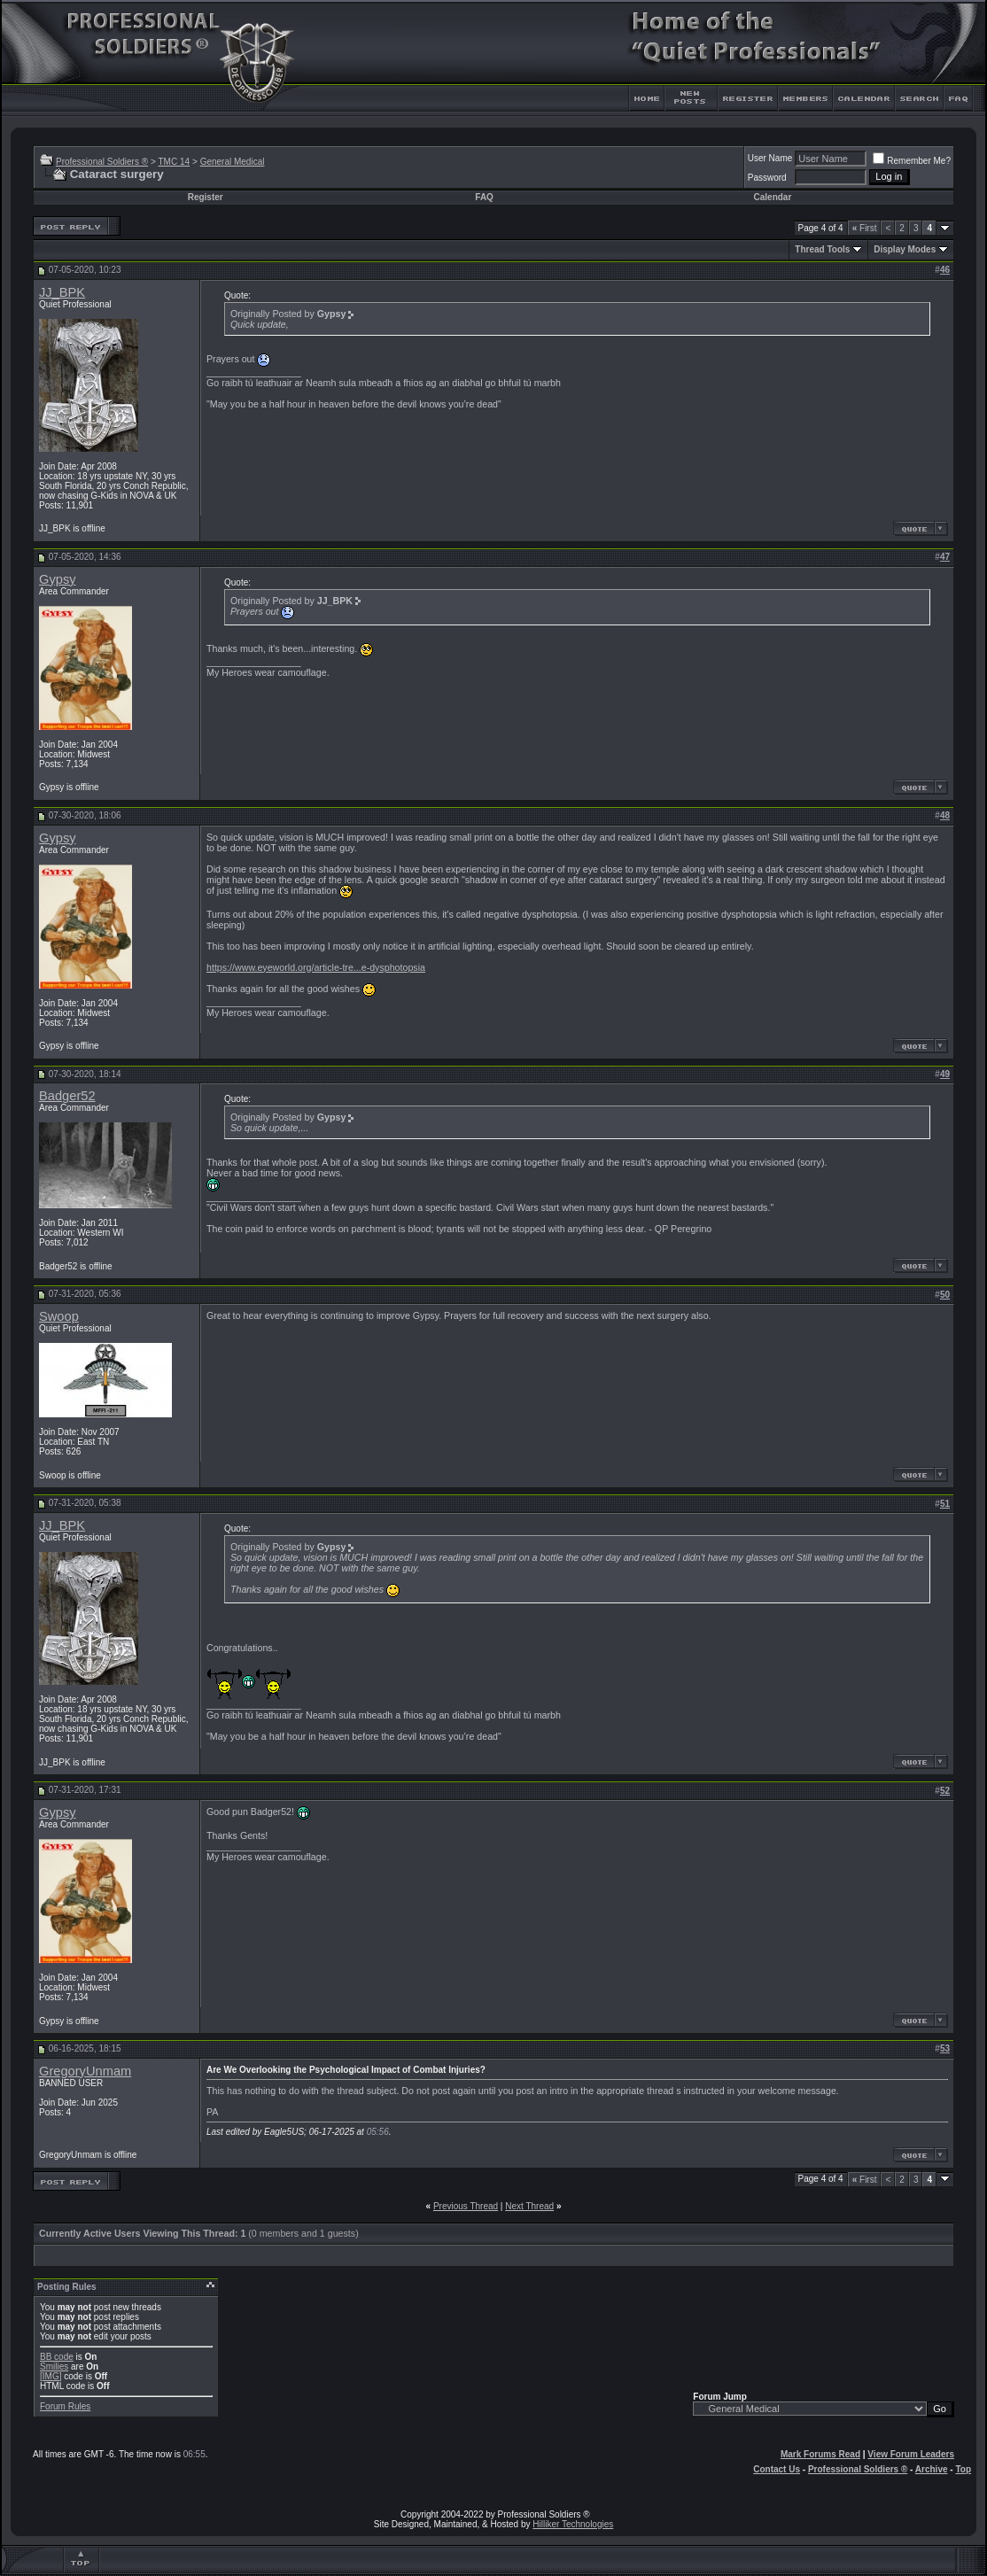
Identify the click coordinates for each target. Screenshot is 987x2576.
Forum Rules (65, 2406)
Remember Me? (912, 161)
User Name (770, 158)
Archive (931, 2469)
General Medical (232, 162)
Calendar (773, 197)
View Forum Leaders (910, 2454)
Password (767, 177)
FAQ (484, 197)
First (864, 228)
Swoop (59, 1316)
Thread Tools (822, 249)
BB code (57, 2357)
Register (205, 197)
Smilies (54, 2366)
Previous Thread (465, 2206)
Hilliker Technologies (572, 2524)
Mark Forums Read (820, 2454)
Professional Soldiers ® (102, 162)
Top (963, 2469)
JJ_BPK (62, 292)
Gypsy (57, 579)
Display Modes (905, 249)
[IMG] (50, 2376)
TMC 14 (174, 162)
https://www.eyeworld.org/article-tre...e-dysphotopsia (315, 967)
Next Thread (529, 2206)
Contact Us (776, 2469)
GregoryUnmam (85, 2071)
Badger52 (67, 1096)
